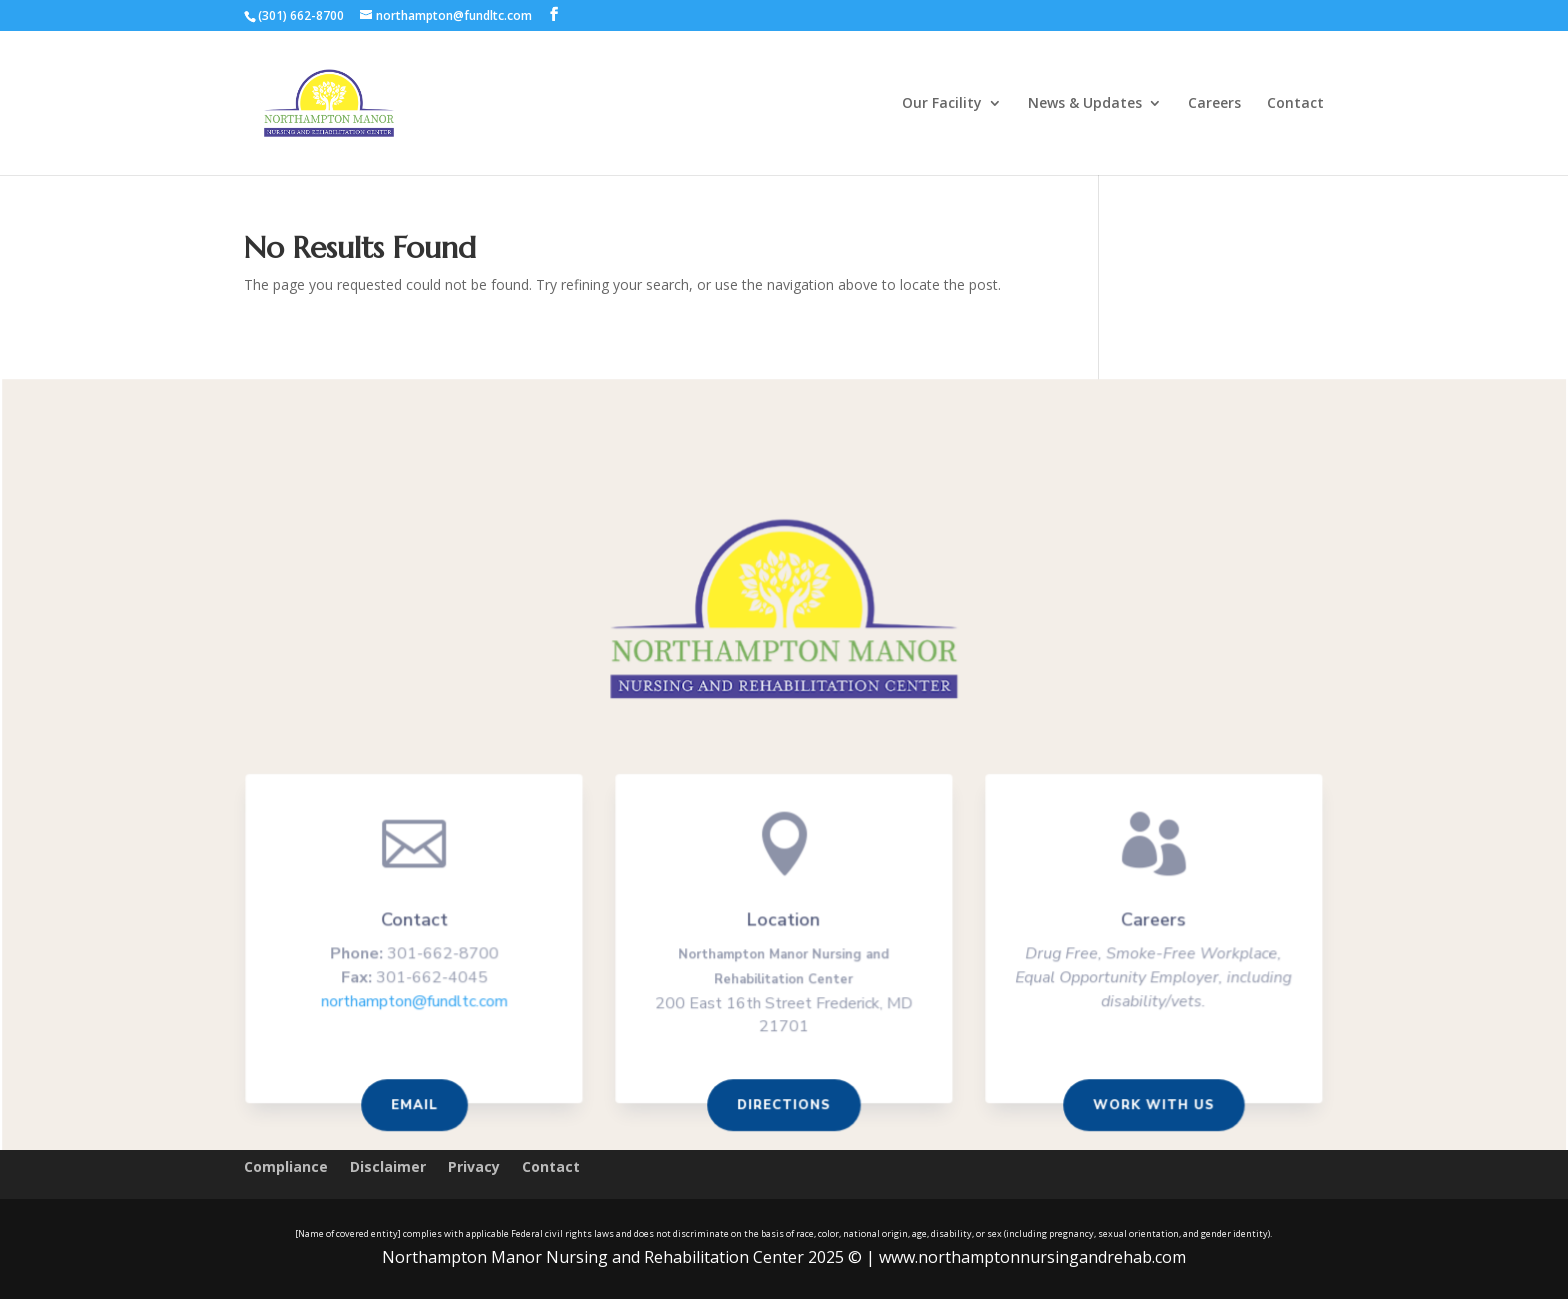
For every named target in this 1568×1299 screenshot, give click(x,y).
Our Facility (942, 104)
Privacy (474, 1168)
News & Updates (1085, 104)
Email (420, 1106)
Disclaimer (388, 1168)
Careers (1214, 104)
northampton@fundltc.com (420, 1004)
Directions (784, 1106)
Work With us (1148, 1106)
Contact (1295, 104)
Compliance (286, 1168)
